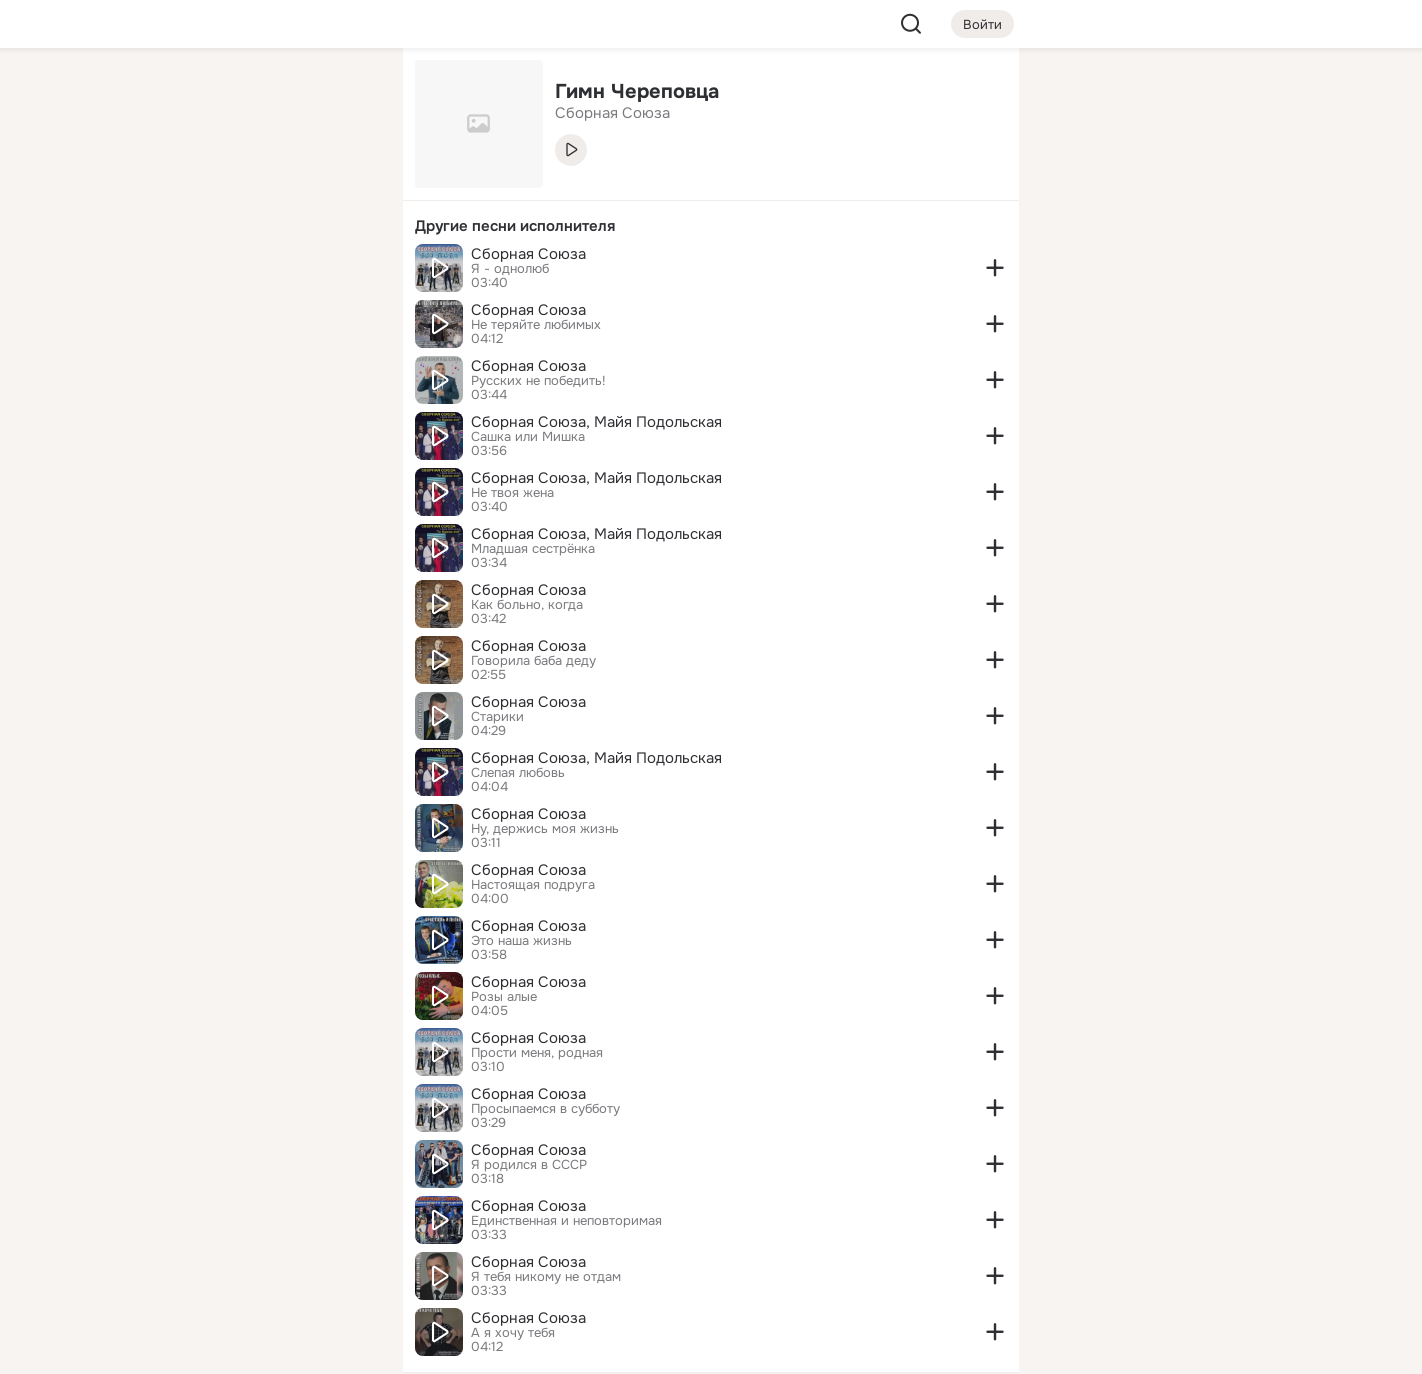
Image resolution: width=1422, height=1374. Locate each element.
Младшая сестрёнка (533, 549)
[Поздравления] (255, 272)
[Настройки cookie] (255, 1347)
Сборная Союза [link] (612, 113)
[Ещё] (255, 1219)
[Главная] (167, 96)
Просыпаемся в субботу (545, 1109)
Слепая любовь (518, 773)
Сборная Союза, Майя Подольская (596, 422)
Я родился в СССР (529, 1165)
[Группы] (343, 96)
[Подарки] (167, 272)
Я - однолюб (510, 269)
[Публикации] (167, 184)
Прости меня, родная (537, 1053)
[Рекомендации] (255, 360)
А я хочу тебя (513, 1333)
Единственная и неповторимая (566, 1221)
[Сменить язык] (255, 1262)
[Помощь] (167, 360)
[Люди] (255, 184)
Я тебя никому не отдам (546, 1277)
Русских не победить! (538, 381)
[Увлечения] (255, 96)
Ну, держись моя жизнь (545, 829)
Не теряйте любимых (536, 325)
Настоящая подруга (533, 885)
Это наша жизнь (521, 941)
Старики (497, 717)
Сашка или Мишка (528, 437)
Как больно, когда (527, 605)
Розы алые (504, 997)
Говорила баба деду (533, 661)
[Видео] (343, 184)
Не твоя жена (512, 493)
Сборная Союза (528, 254)
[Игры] (343, 272)
